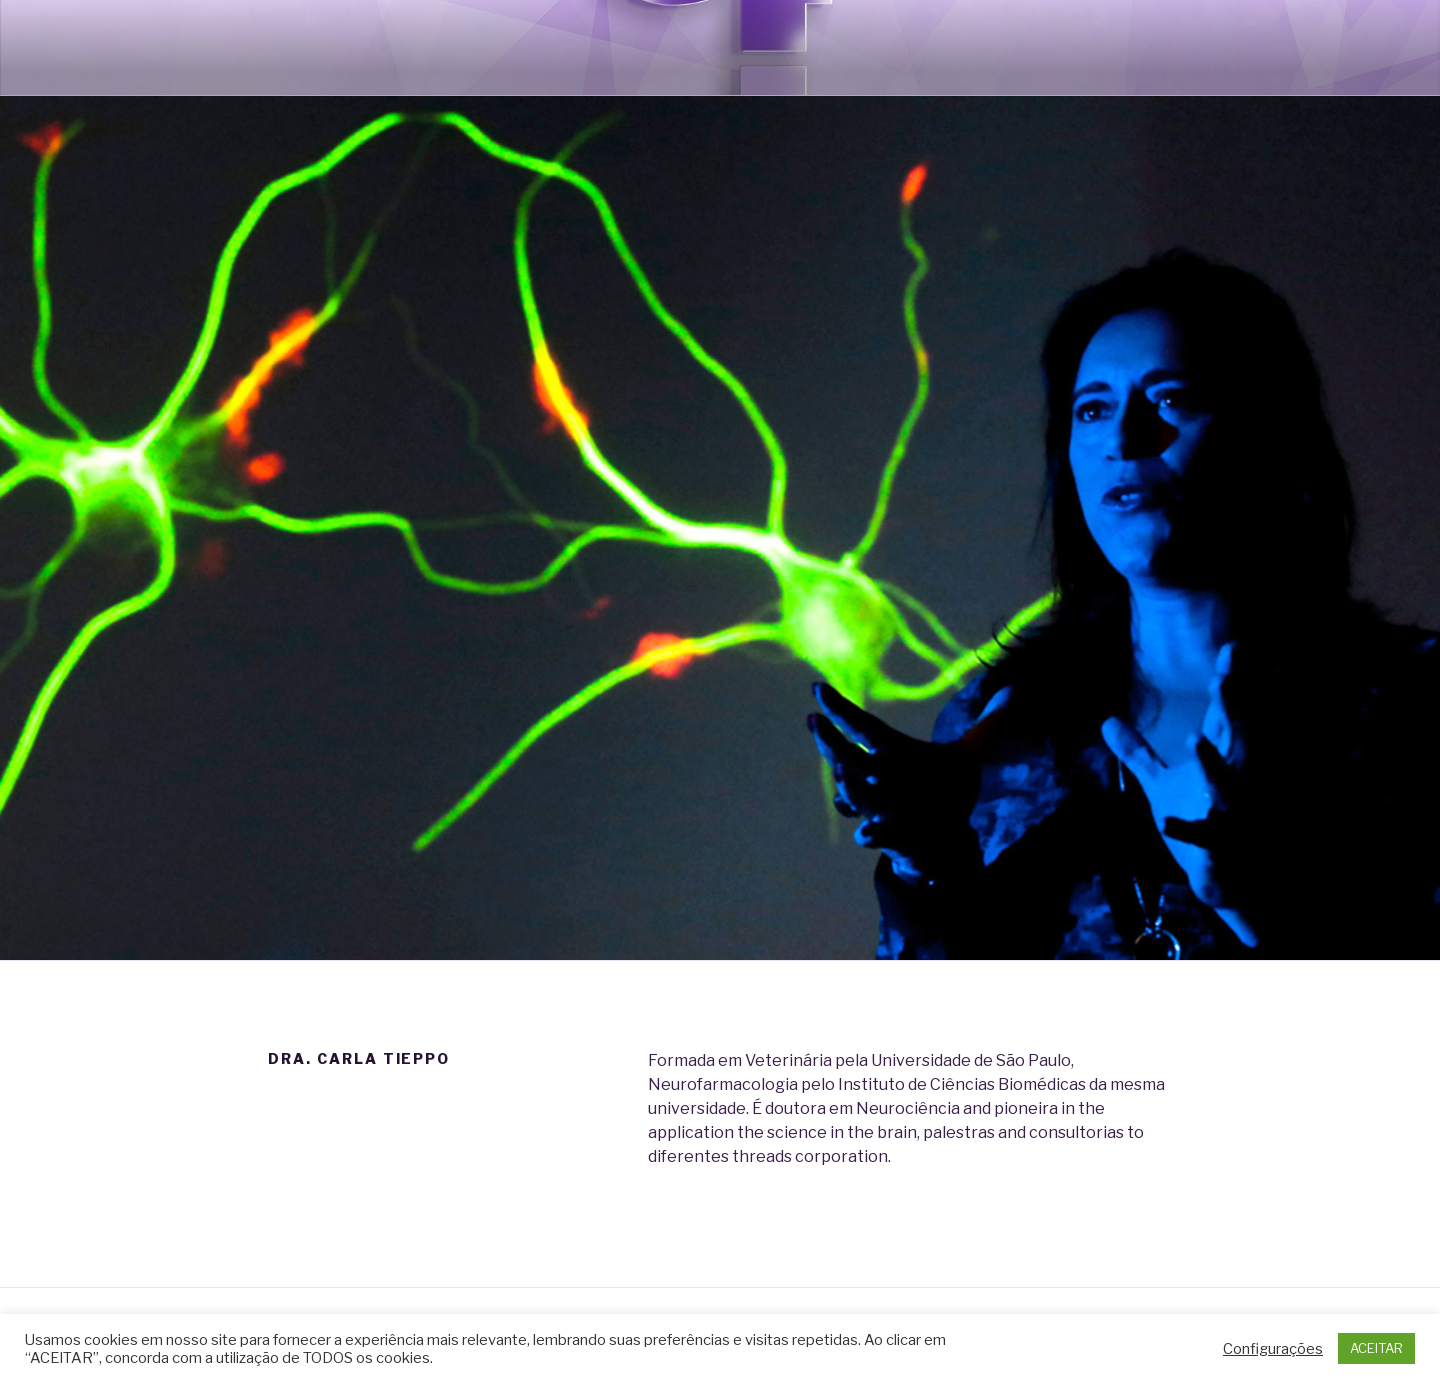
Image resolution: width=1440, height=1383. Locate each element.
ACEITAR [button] (1376, 1348)
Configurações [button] (1273, 1349)
